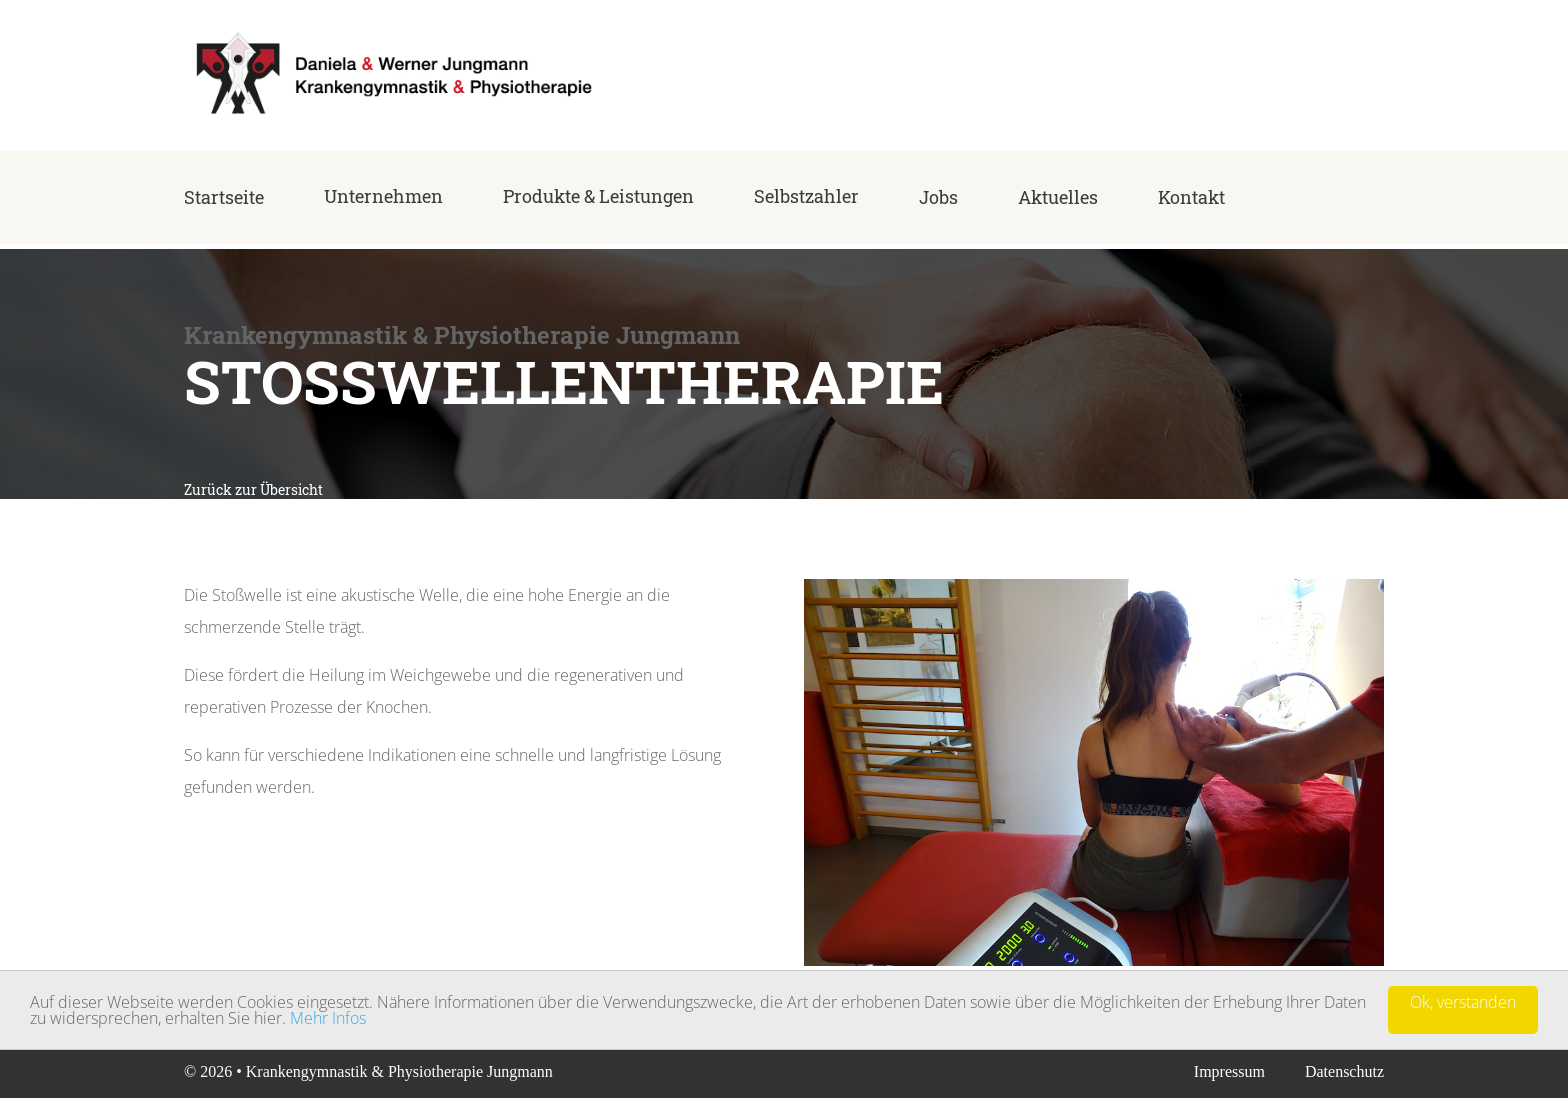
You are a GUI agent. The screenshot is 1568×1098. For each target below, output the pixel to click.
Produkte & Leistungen (598, 196)
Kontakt (1191, 197)
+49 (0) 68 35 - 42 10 (1315, 82)
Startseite (224, 197)
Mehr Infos (328, 1019)
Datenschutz (1344, 1071)
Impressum (1229, 1071)
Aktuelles (1058, 197)
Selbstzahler (806, 196)
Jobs (938, 197)
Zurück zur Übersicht (253, 489)
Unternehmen (383, 196)
